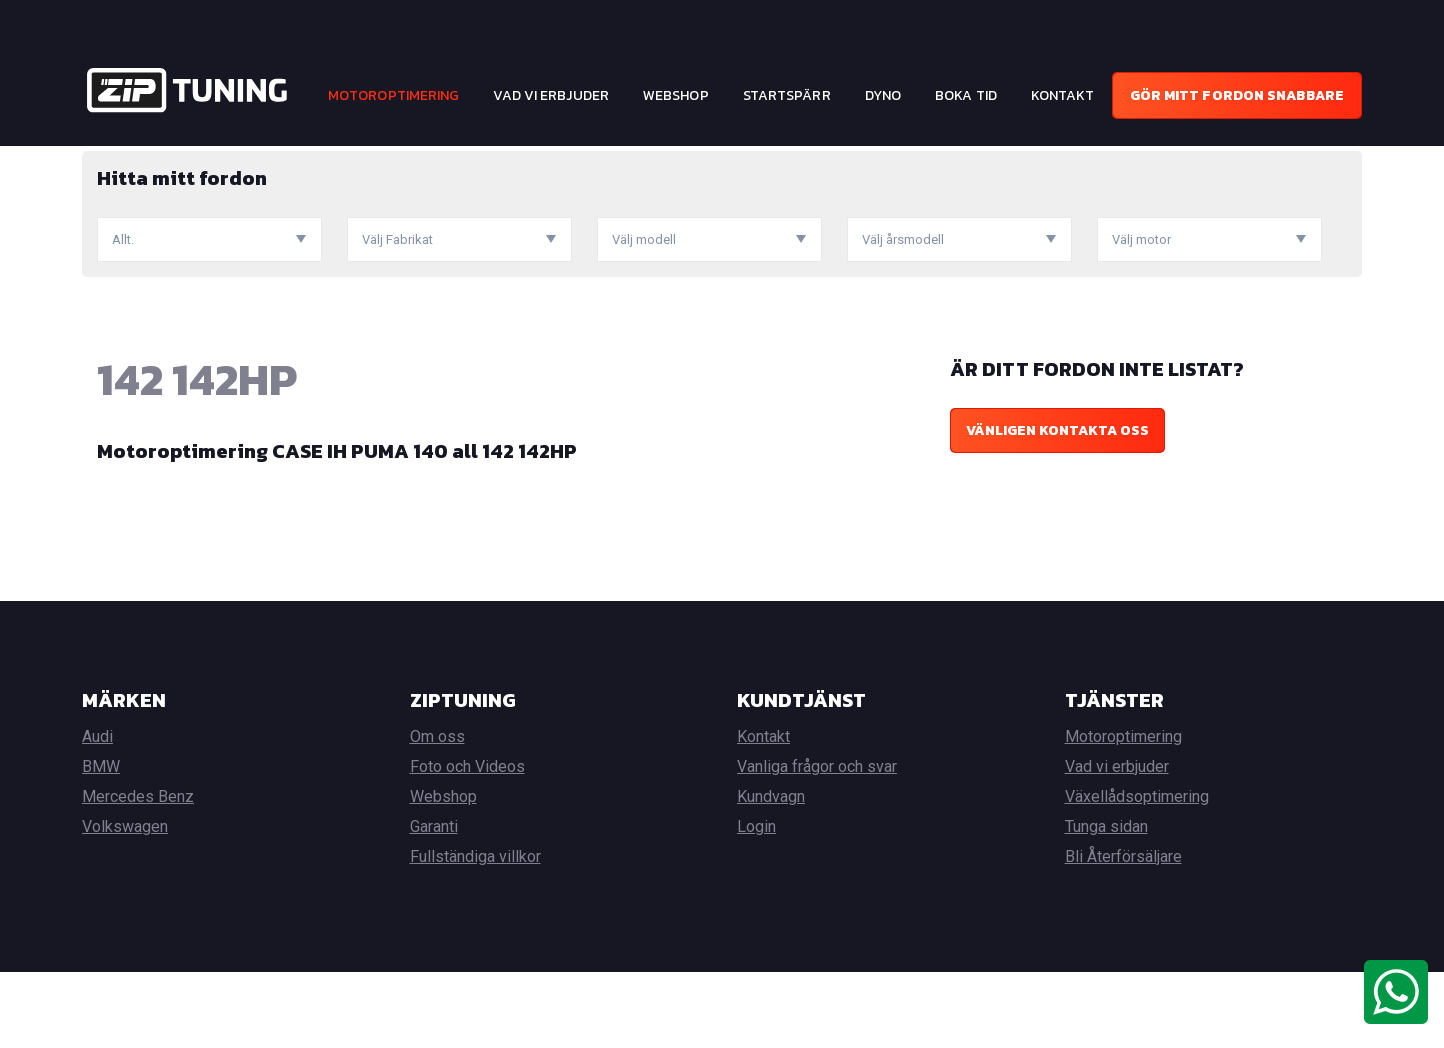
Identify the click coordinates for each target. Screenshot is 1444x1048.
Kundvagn (771, 872)
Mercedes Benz (138, 872)
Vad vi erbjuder (551, 95)
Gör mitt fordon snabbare (1237, 95)
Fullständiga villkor (475, 932)
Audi (97, 812)
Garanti (434, 902)
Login (756, 902)
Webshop (676, 95)
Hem (96, 160)
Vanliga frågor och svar (817, 842)
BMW (101, 842)
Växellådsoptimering (1137, 872)
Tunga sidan (1106, 902)
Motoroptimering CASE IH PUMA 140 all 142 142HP (337, 527)
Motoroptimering (394, 95)
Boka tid (966, 95)
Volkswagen (125, 902)
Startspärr (787, 95)
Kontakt (1063, 95)
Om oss (437, 812)
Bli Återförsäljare (1123, 932)
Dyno (883, 95)
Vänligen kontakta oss (1057, 506)
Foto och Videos (467, 842)
